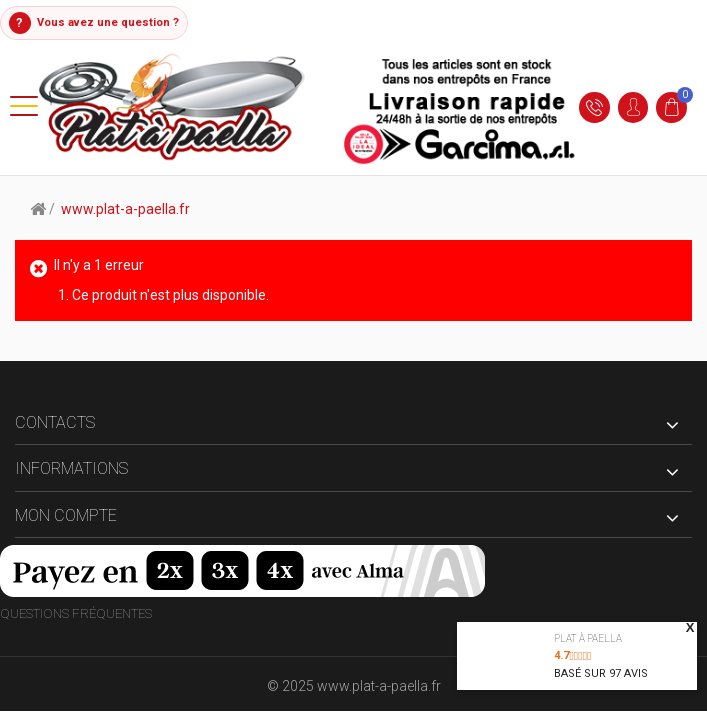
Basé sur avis (601, 673)
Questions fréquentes (76, 614)
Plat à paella (588, 638)
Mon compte (66, 515)
